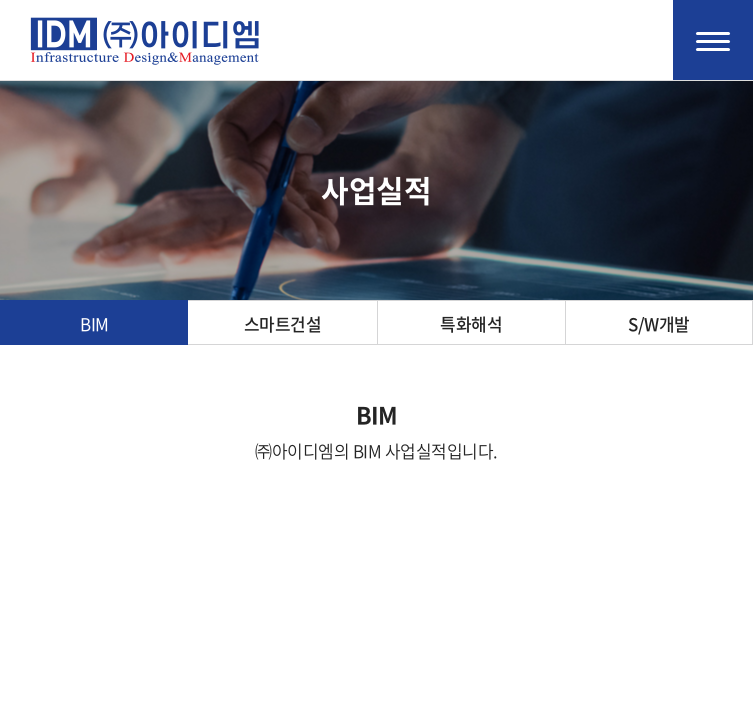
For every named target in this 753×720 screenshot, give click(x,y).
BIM (94, 323)
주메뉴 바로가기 (0, 0)
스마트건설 (283, 323)
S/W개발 (659, 323)
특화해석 (471, 323)
